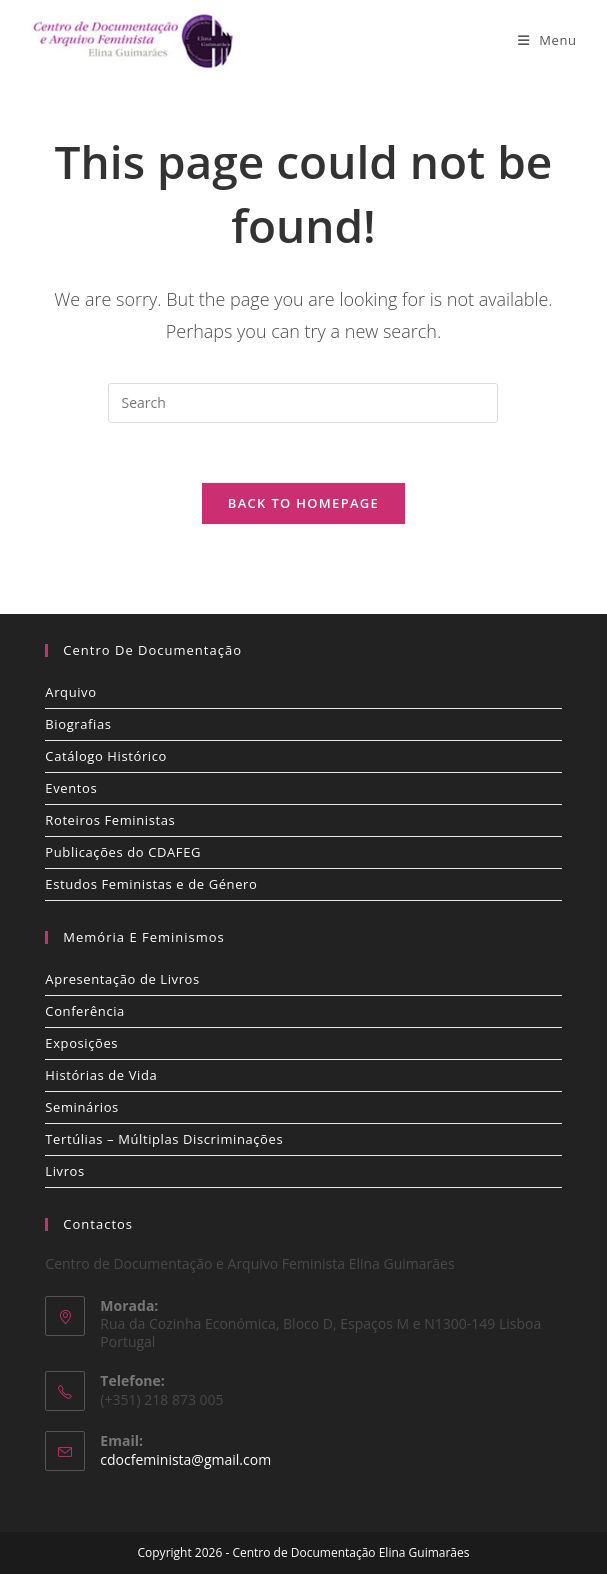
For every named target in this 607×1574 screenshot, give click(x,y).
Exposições (81, 1043)
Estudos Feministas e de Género (151, 884)
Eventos (71, 788)
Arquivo (70, 692)
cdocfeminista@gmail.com (185, 1459)
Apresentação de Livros (122, 979)
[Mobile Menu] (547, 40)
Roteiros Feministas (110, 820)
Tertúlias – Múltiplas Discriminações (164, 1139)
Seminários (82, 1107)
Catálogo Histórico (106, 756)
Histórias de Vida (101, 1075)
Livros (65, 1171)
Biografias (78, 724)
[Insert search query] (303, 403)
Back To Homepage (303, 503)
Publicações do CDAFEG (123, 852)
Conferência (85, 1011)
